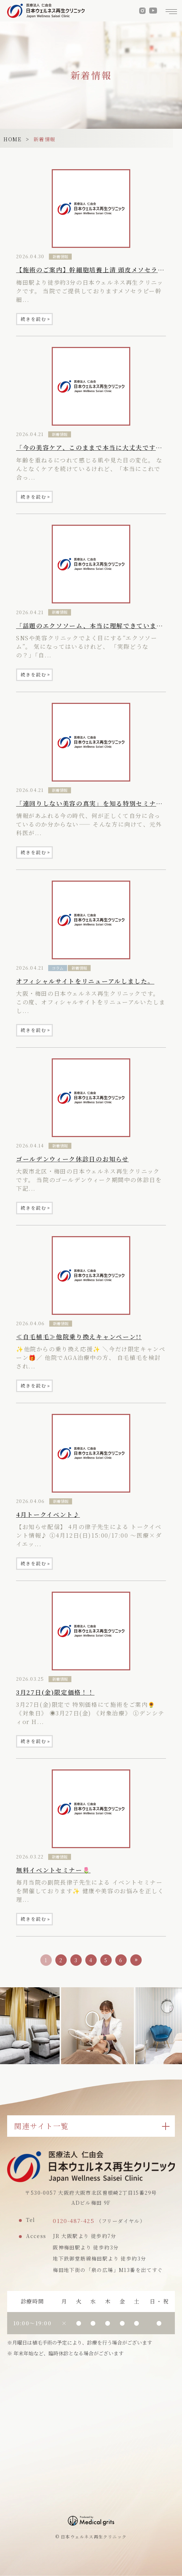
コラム (58, 968)
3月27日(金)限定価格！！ (55, 1692)
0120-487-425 (73, 2221)
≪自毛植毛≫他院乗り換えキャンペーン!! (79, 1336)
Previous (5, 2014)
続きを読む (35, 318)
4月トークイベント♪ (48, 1514)
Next (177, 2014)
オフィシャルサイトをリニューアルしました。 (85, 981)
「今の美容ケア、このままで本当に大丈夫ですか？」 (96, 447)
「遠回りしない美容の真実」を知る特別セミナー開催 (96, 803)
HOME (12, 139)
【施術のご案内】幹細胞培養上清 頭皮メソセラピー (93, 269)
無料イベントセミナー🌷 (53, 1870)
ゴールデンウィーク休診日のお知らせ (72, 1159)
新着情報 (60, 256)
